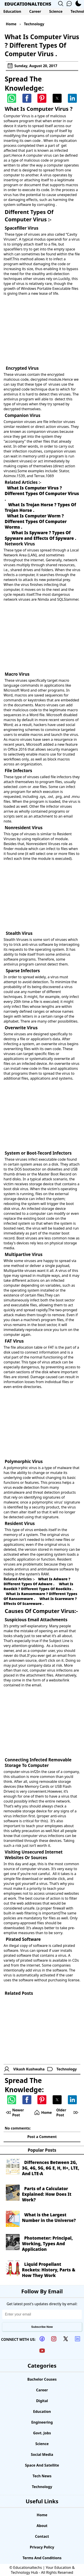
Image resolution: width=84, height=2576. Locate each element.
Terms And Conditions (41, 2557)
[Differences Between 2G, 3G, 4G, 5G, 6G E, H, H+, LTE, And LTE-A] (14, 2173)
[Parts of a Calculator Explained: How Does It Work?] (14, 2199)
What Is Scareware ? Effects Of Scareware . (40, 1601)
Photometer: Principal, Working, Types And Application (47, 2243)
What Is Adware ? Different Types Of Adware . (37, 1581)
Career (35, 11)
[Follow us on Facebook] (42, 2339)
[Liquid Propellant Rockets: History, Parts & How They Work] (14, 2275)
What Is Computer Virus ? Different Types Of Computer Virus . (42, 493)
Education (12, 11)
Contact (42, 2536)
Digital (42, 2400)
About (42, 2525)
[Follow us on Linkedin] (77, 2339)
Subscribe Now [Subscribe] (42, 2326)
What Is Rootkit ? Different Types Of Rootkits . (38, 1586)
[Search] (61, 4)
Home (43, 2112)
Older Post (67, 2112)
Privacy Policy (42, 2547)
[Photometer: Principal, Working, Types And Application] (14, 2248)
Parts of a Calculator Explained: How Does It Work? (46, 2194)
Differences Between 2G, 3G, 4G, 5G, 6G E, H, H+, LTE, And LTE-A (50, 2167)
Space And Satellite (42, 2465)
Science (55, 11)
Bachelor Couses (42, 2379)
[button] (11, 98)
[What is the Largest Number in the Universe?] (14, 2225)
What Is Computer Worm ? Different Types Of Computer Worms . (36, 521)
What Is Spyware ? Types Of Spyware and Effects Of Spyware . (40, 535)
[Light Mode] (78, 4)
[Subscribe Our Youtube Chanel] (42, 2351)
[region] (42, 329)
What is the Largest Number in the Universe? (49, 2217)
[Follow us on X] (65, 2339)
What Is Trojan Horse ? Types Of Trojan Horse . (40, 507)
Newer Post (15, 2112)
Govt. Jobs (42, 2433)
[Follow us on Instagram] (53, 2339)
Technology (66, 2069)
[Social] (69, 4)
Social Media (42, 2454)
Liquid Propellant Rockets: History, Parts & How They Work (48, 2269)
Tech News (41, 2475)
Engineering (42, 2422)
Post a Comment (42, 2136)
